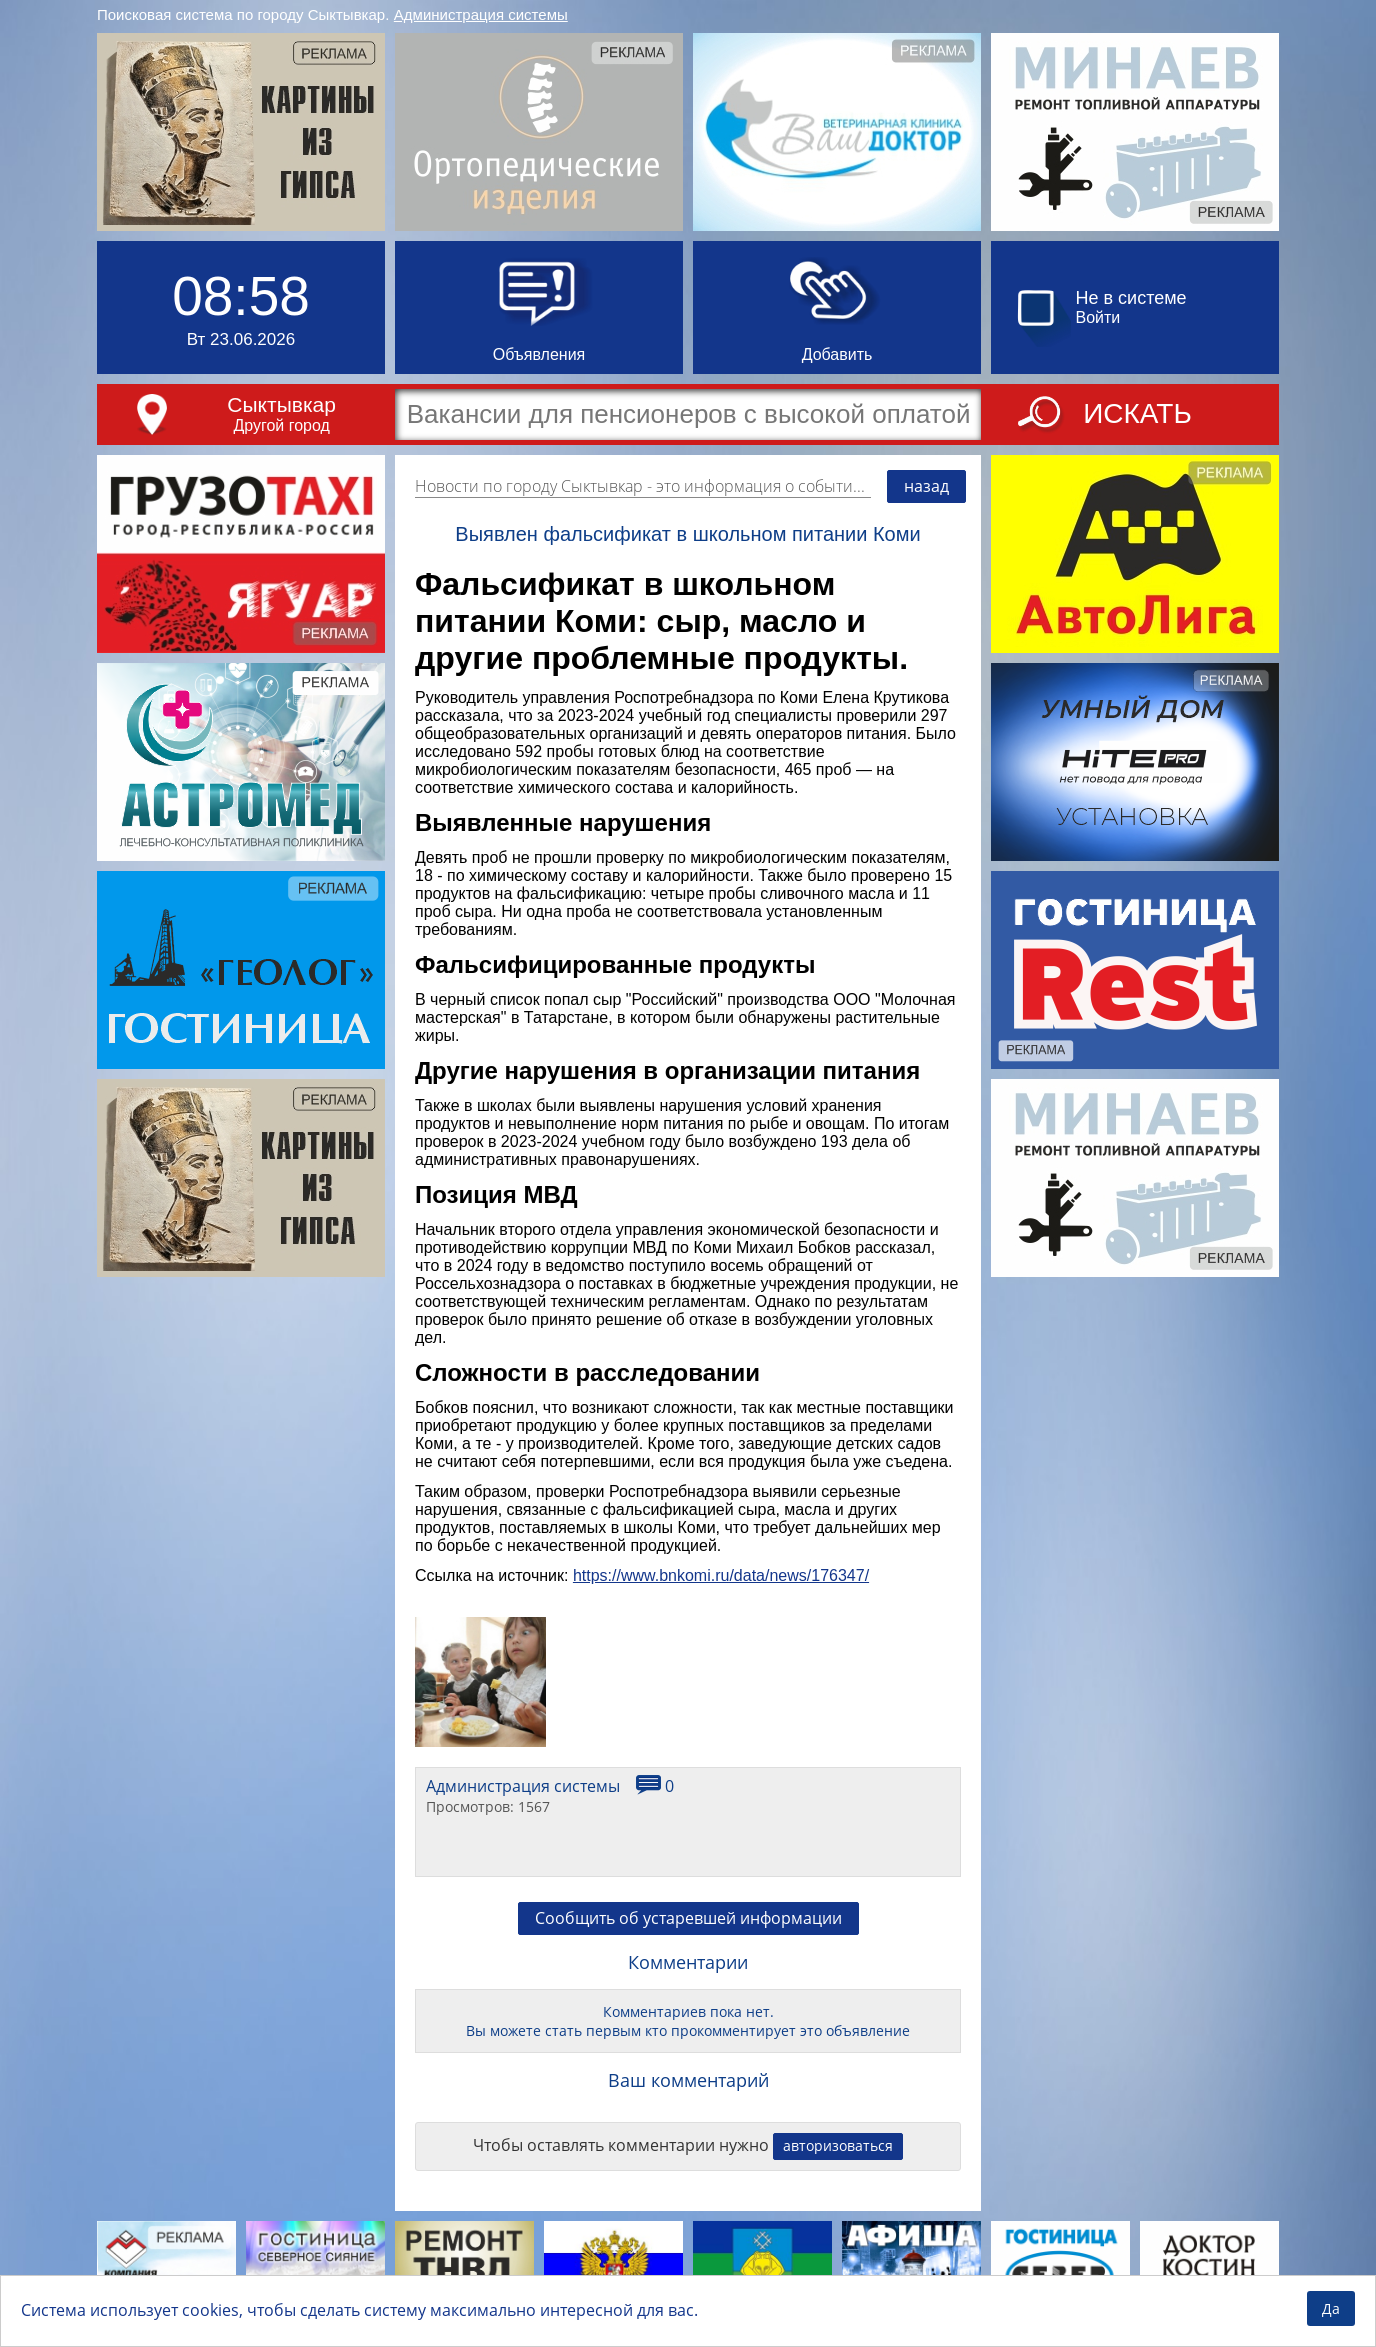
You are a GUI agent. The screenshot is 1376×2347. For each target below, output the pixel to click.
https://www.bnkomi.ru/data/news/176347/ (721, 1575)
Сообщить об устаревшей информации (688, 1918)
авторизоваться (838, 2145)
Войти (1098, 317)
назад (926, 486)
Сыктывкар (281, 404)
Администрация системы (481, 14)
